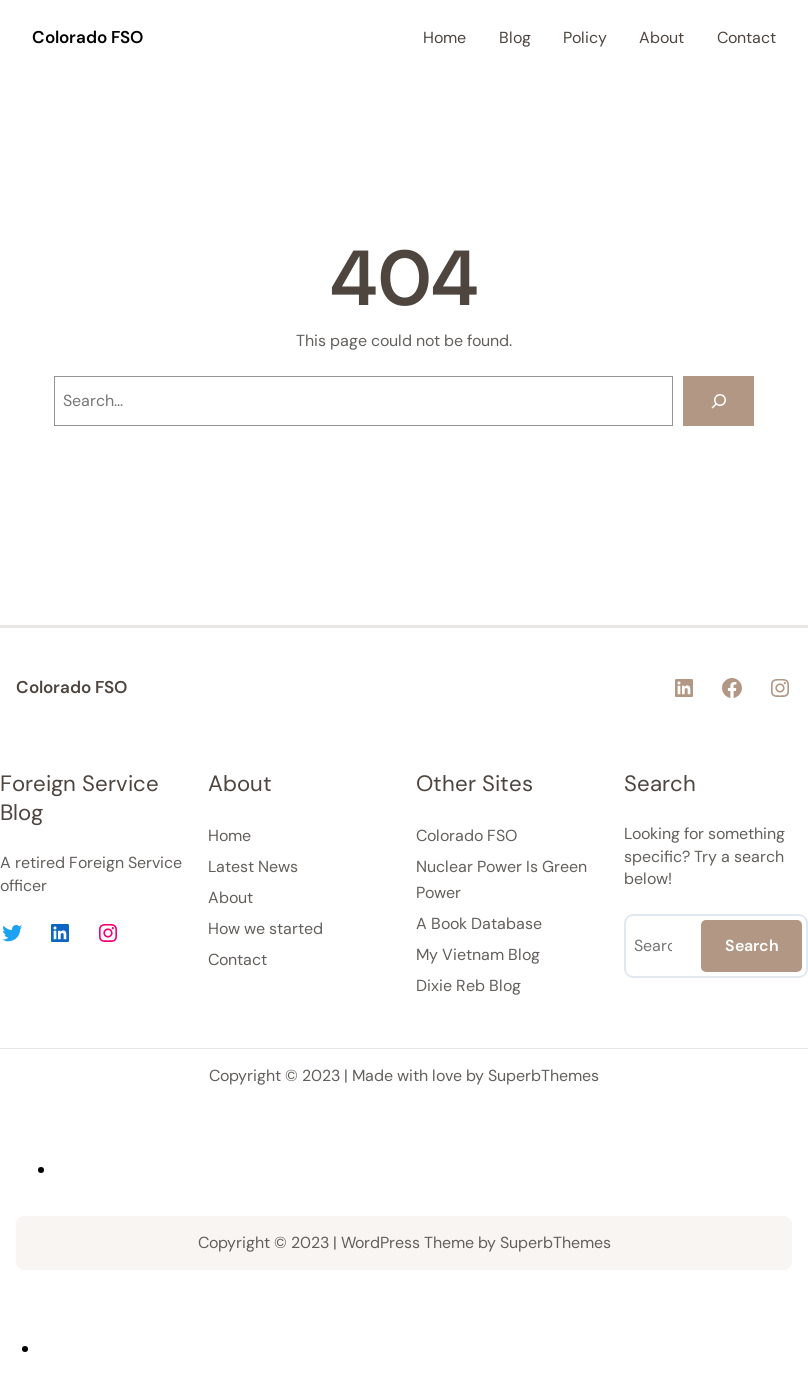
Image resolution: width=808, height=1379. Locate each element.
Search (752, 945)
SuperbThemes (543, 1075)
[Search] (718, 400)
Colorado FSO (87, 37)
